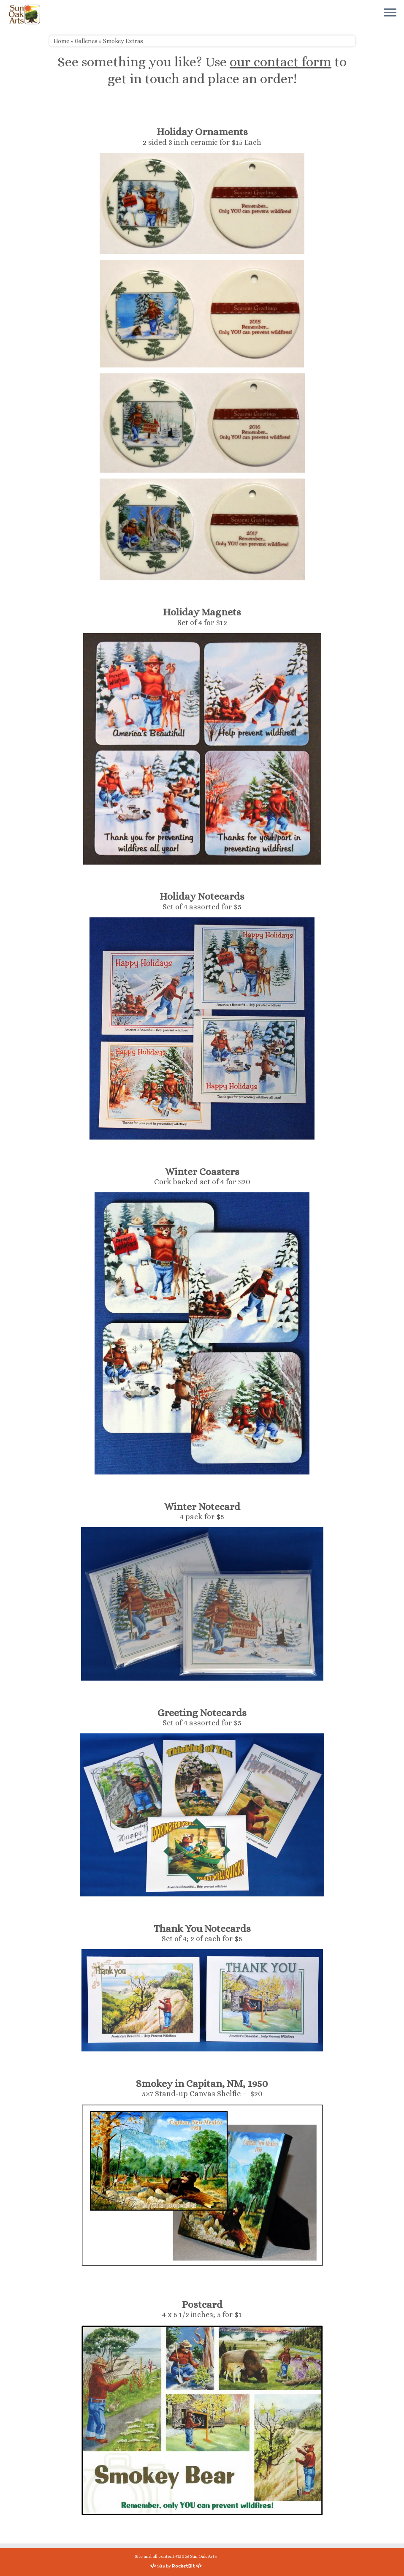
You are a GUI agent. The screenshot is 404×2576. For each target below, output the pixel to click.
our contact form (280, 61)
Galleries (86, 41)
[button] (202, 203)
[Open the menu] (390, 13)
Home (61, 41)
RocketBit (183, 2566)
